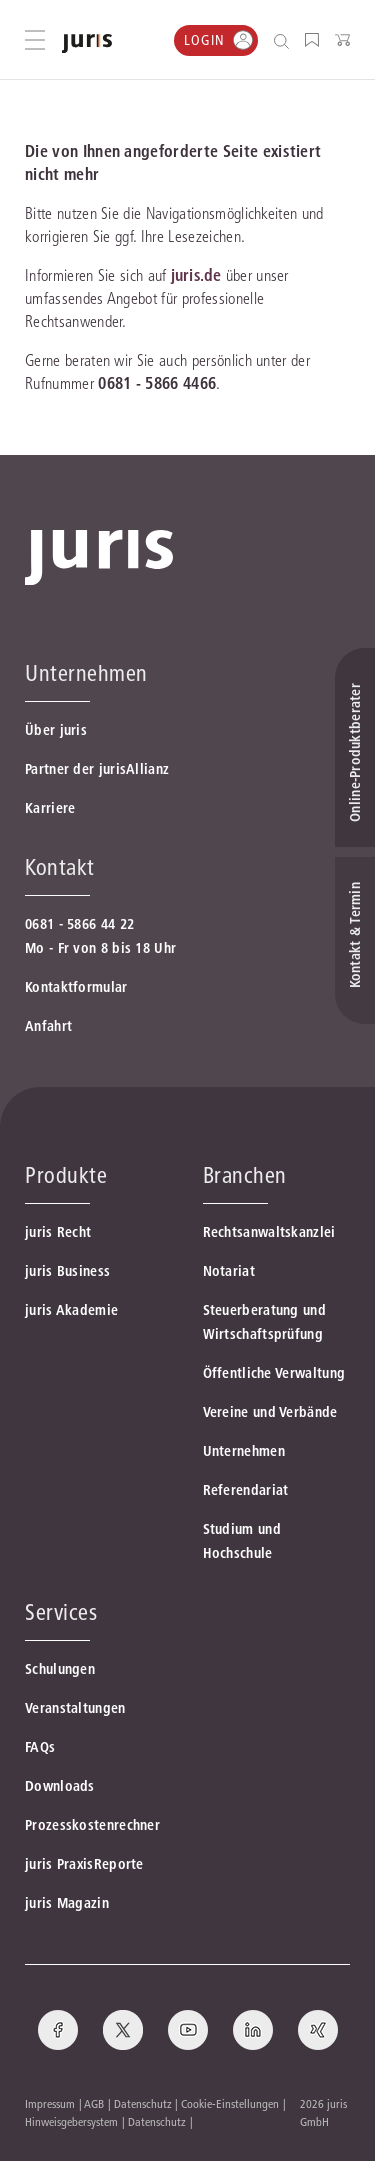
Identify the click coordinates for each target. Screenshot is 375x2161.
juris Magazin (67, 1903)
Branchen (245, 1175)
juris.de (196, 275)
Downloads (60, 1786)
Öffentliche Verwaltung (274, 1373)
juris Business (67, 1271)
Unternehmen (244, 1451)
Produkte (66, 1175)
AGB (94, 2103)
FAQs (40, 1747)
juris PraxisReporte (84, 1864)
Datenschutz (143, 2103)
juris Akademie (71, 1310)
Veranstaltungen (75, 1708)
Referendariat (246, 1490)
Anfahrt (48, 1026)
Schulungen (60, 1669)
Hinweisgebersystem (71, 2121)
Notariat (229, 1271)
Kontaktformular (76, 987)
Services (61, 1612)
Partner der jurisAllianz (97, 769)
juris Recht (58, 1232)
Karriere (50, 808)
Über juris (56, 730)
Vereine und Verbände (270, 1412)
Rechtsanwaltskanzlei (269, 1232)
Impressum (50, 2103)
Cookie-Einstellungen (230, 2103)
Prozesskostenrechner (92, 1825)
